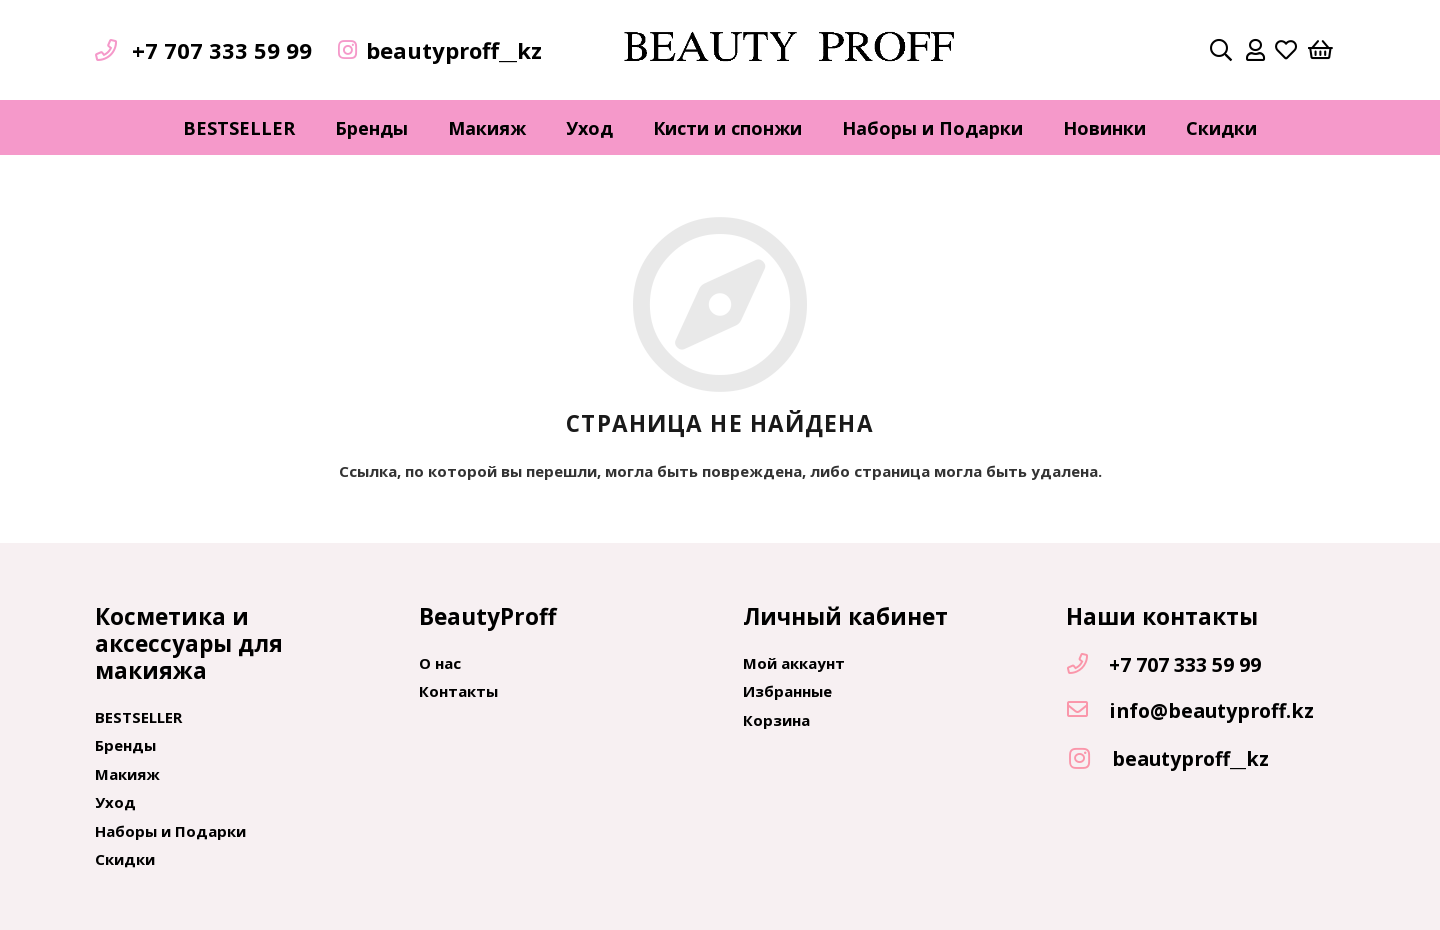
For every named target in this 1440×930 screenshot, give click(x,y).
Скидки (125, 859)
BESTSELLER (138, 717)
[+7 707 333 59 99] (1087, 665)
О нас (440, 663)
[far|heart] (1286, 50)
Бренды (125, 745)
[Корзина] (1321, 50)
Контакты (458, 691)
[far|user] (1255, 50)
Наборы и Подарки (170, 831)
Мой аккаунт (794, 663)
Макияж (127, 774)
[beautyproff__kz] (1089, 759)
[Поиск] (1221, 50)
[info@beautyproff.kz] (1087, 711)
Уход (115, 802)
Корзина (776, 720)
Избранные (787, 691)
